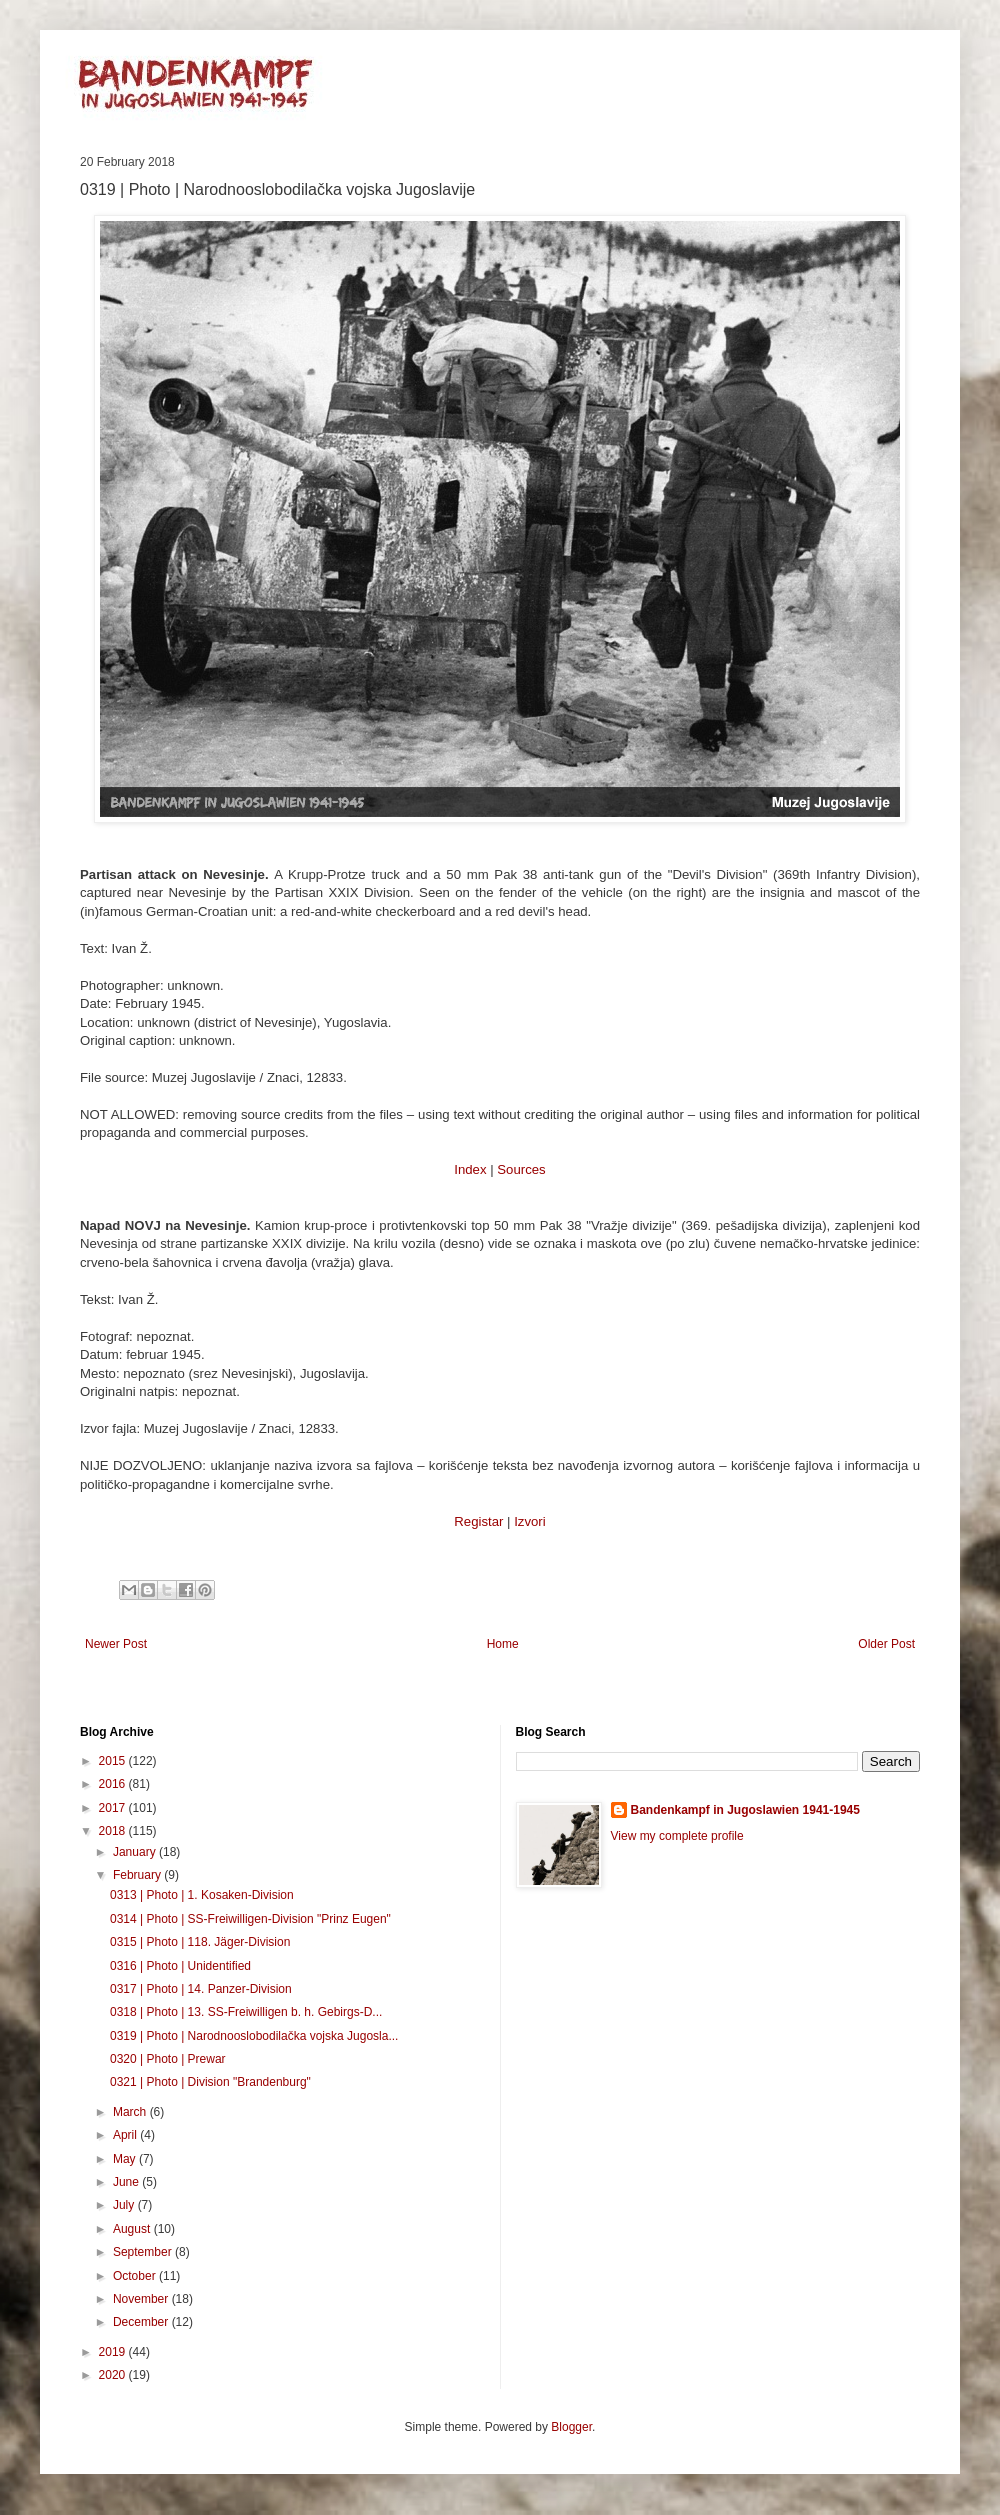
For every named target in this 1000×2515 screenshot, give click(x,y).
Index (470, 1169)
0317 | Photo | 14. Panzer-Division (201, 1989)
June (127, 2182)
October (136, 2276)
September (144, 2252)
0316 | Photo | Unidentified (180, 1966)
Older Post (886, 1644)
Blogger (571, 2427)
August (133, 2229)
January (136, 1852)
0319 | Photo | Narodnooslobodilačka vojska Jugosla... (254, 2036)
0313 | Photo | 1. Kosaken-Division (202, 1895)
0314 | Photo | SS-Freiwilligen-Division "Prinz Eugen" (250, 1919)
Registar (478, 1521)
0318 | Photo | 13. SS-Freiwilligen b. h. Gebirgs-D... (246, 2012)
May (126, 2159)
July (125, 2205)
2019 (114, 2352)
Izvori (530, 1521)
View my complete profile (677, 1836)
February (138, 1875)
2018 (114, 1831)
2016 (114, 1784)
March (131, 2112)
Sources (521, 1169)
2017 (114, 1808)
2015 (114, 1761)
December (142, 2322)
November (142, 2299)
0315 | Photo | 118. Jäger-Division (200, 1942)
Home (503, 1644)
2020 (114, 2375)
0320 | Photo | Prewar (168, 2059)
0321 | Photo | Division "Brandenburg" (210, 2082)
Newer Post (116, 1644)
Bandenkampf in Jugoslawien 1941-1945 (745, 1810)
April (126, 2135)
